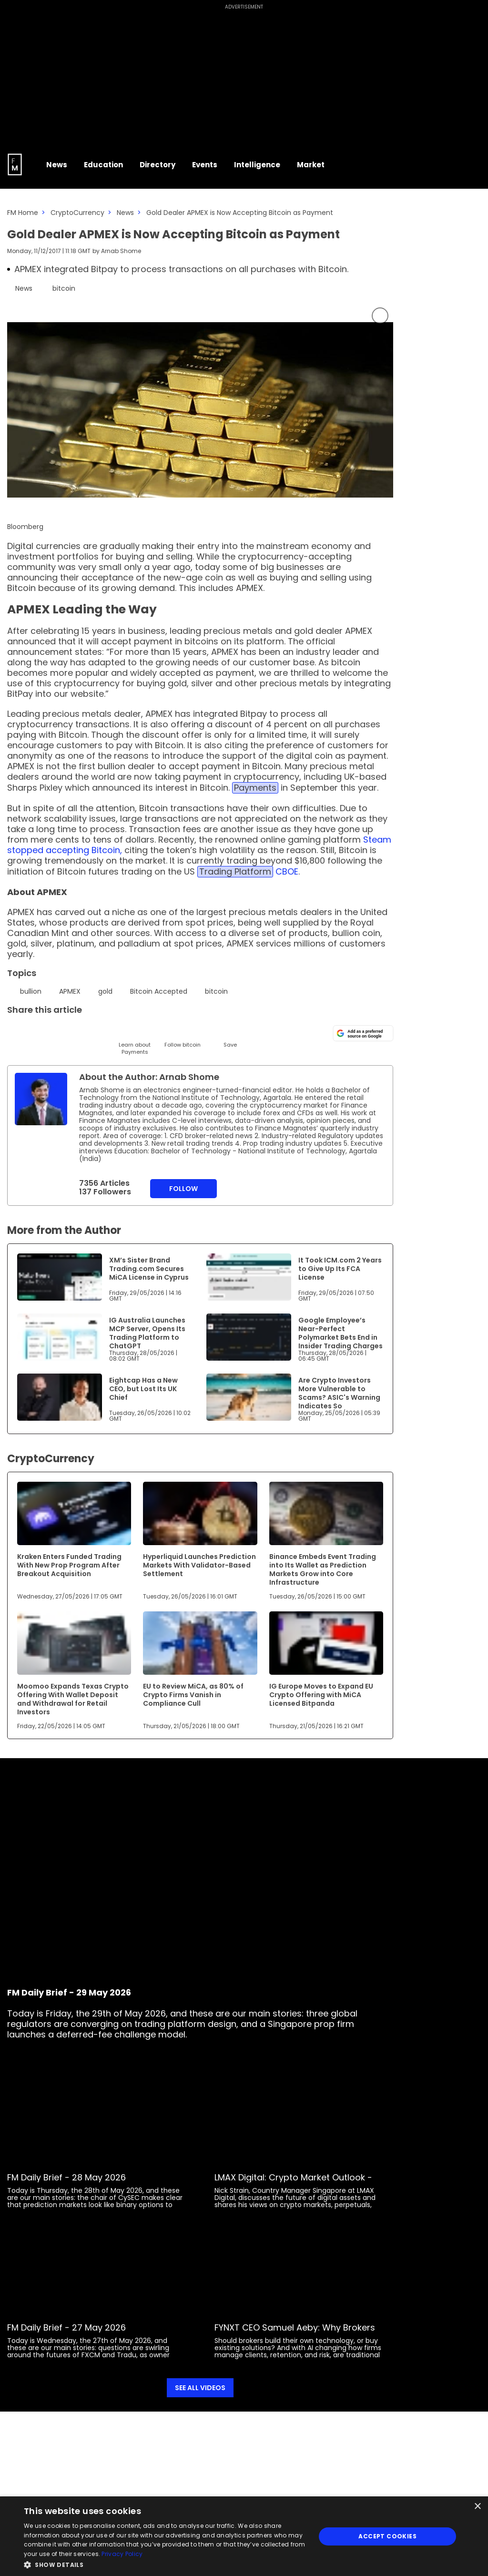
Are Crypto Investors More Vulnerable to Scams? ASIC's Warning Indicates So (339, 1393)
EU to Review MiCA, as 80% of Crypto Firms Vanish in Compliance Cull (193, 1694)
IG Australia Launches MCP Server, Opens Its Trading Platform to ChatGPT (147, 1333)
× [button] (477, 2506)
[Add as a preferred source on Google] (363, 1033)
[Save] (230, 1036)
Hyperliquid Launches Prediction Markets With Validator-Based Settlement (199, 1565)
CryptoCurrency (77, 212)
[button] (165, 2564)
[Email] (63, 1032)
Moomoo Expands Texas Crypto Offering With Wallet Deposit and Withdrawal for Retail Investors (73, 1699)
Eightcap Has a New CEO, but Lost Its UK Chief (143, 1388)
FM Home (22, 212)
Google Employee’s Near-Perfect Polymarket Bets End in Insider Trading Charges (340, 1333)
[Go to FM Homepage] (14, 164)
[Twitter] (15, 1032)
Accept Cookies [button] (387, 2536)
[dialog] (244, 2536)
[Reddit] (206, 1032)
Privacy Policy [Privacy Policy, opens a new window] (122, 2554)
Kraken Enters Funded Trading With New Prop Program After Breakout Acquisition (69, 1565)
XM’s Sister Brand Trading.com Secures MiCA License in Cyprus (149, 1268)
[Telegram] (87, 1032)
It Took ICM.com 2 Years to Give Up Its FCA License (340, 1268)
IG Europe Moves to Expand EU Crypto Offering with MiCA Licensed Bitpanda (321, 1694)
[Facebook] (110, 1032)
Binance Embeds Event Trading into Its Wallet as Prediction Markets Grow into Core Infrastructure (322, 1569)
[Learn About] (134, 1040)
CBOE (286, 871)
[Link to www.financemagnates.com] (59, 1277)
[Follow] (182, 1036)
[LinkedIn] (39, 1032)
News (125, 212)
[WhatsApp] (158, 1032)
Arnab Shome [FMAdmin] (121, 251)
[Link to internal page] (41, 1099)
